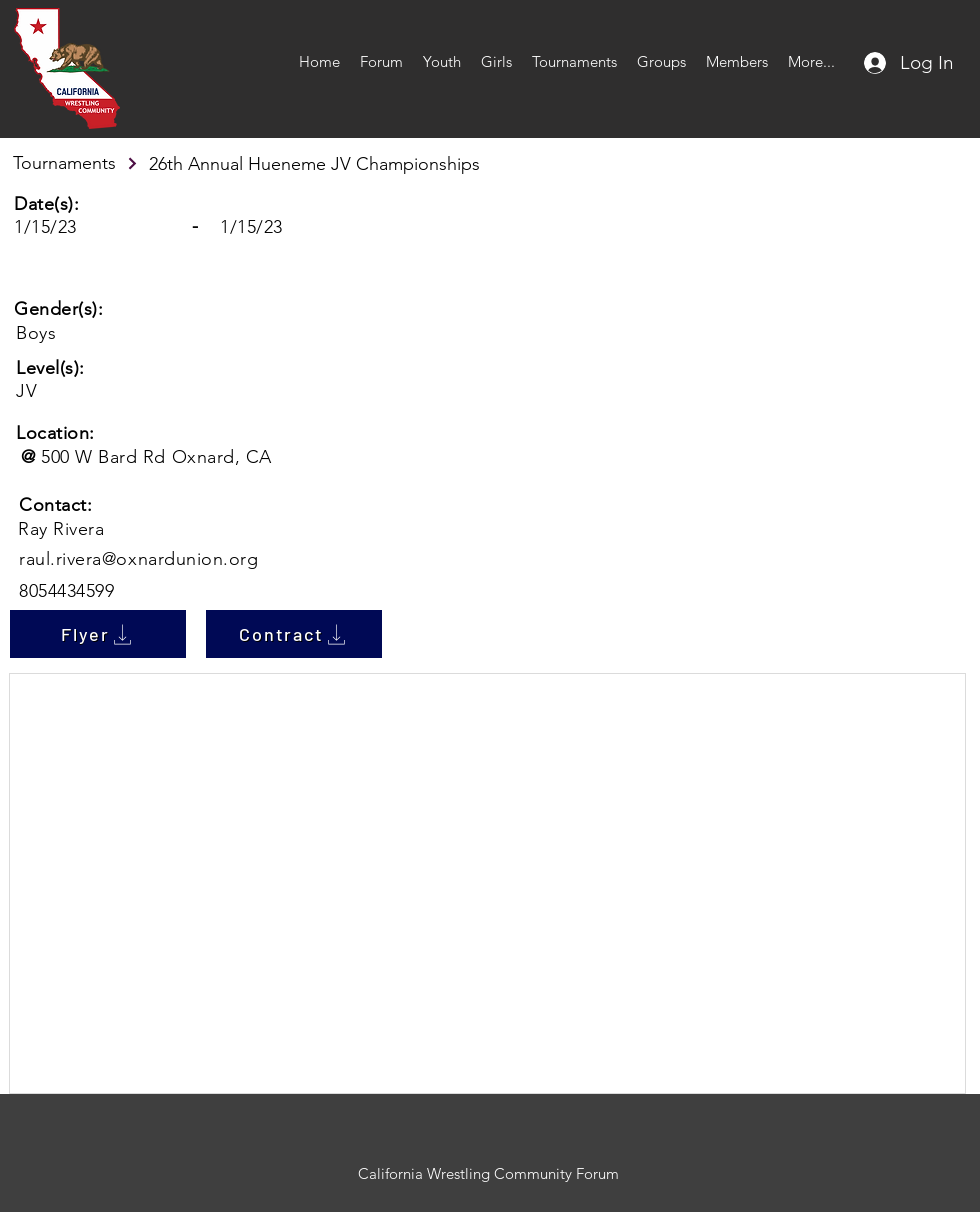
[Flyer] (98, 634)
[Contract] (294, 634)
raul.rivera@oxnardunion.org (139, 559)
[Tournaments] (76, 163)
